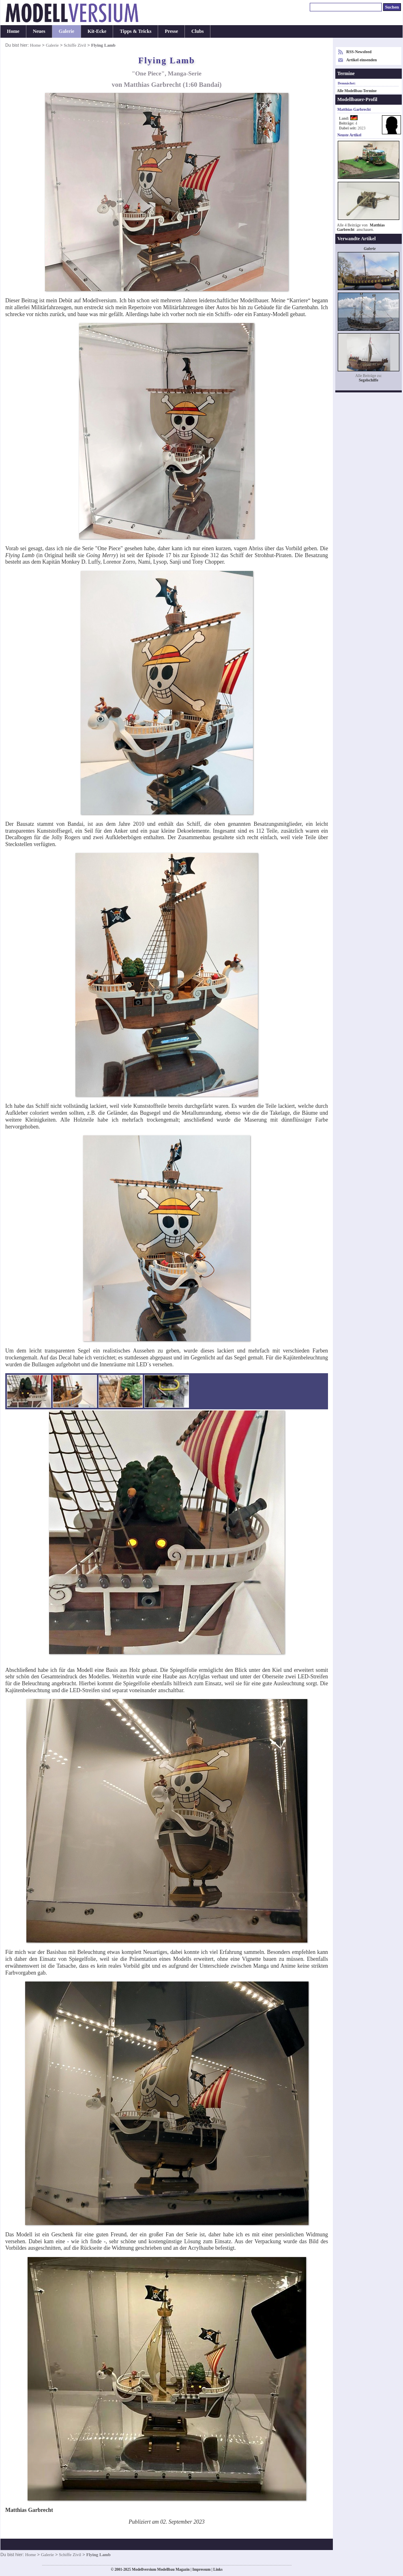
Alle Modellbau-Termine (357, 91)
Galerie (66, 31)
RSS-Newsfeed (358, 52)
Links (218, 2569)
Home (13, 31)
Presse (171, 31)
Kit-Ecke (97, 31)
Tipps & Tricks (135, 31)
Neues (39, 31)
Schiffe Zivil (75, 45)
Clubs (197, 31)
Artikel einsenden (361, 60)
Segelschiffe (368, 380)
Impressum (201, 2569)
